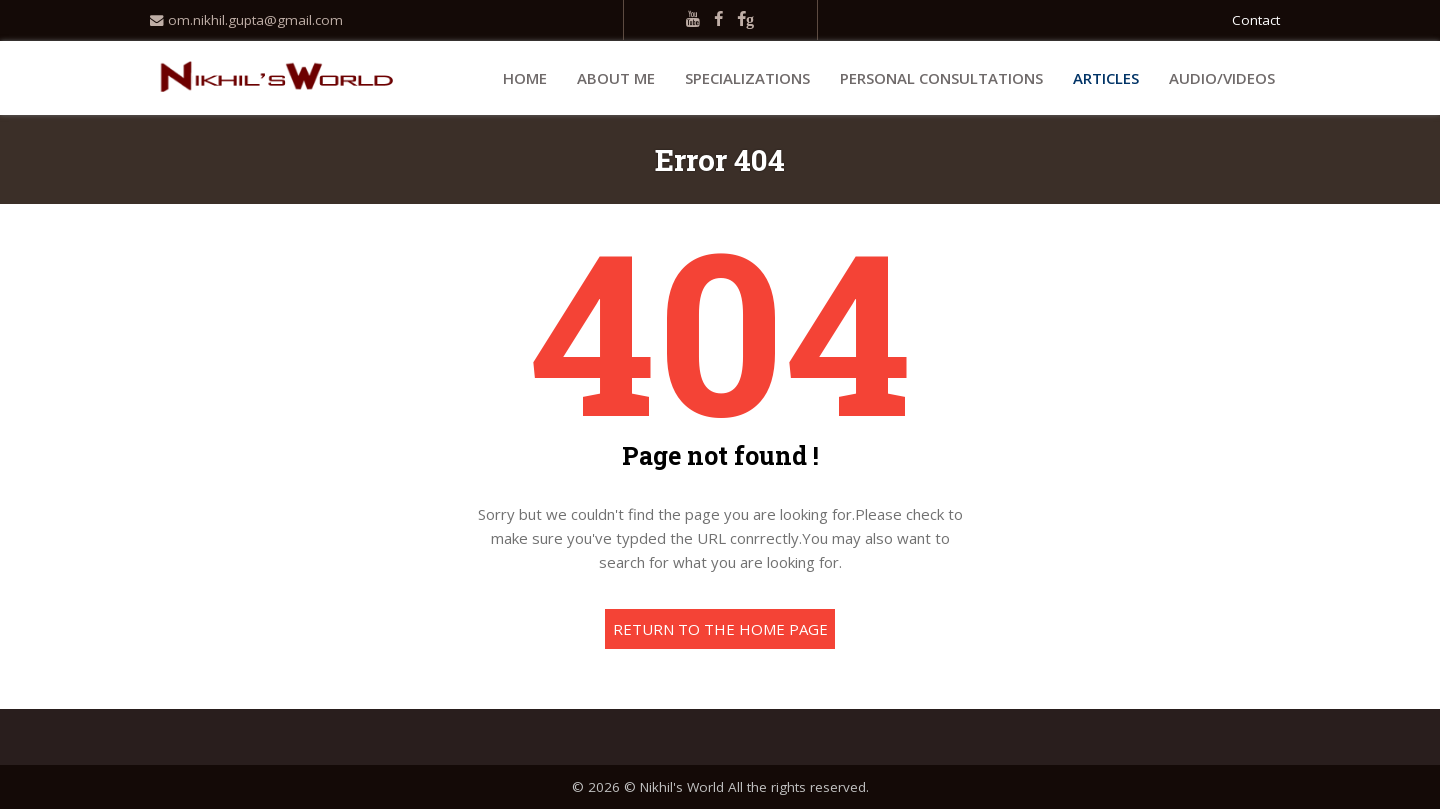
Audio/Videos (1222, 78)
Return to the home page (720, 629)
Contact (1256, 20)
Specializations (747, 78)
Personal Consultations (941, 78)
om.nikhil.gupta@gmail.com (246, 20)
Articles (1106, 78)
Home (525, 78)
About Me (616, 78)
